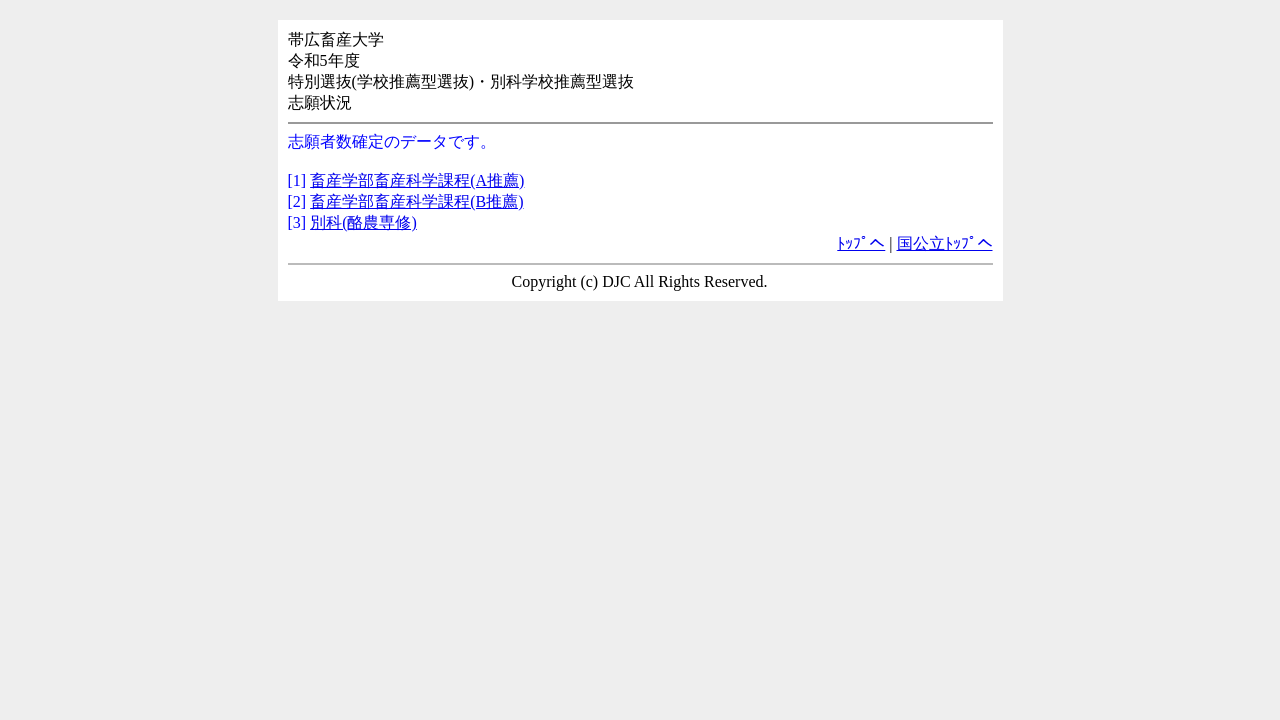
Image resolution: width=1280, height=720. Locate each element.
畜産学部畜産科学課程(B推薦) (416, 201)
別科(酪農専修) (363, 222)
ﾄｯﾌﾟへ (861, 243)
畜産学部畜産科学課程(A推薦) (417, 180)
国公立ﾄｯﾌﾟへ (945, 243)
